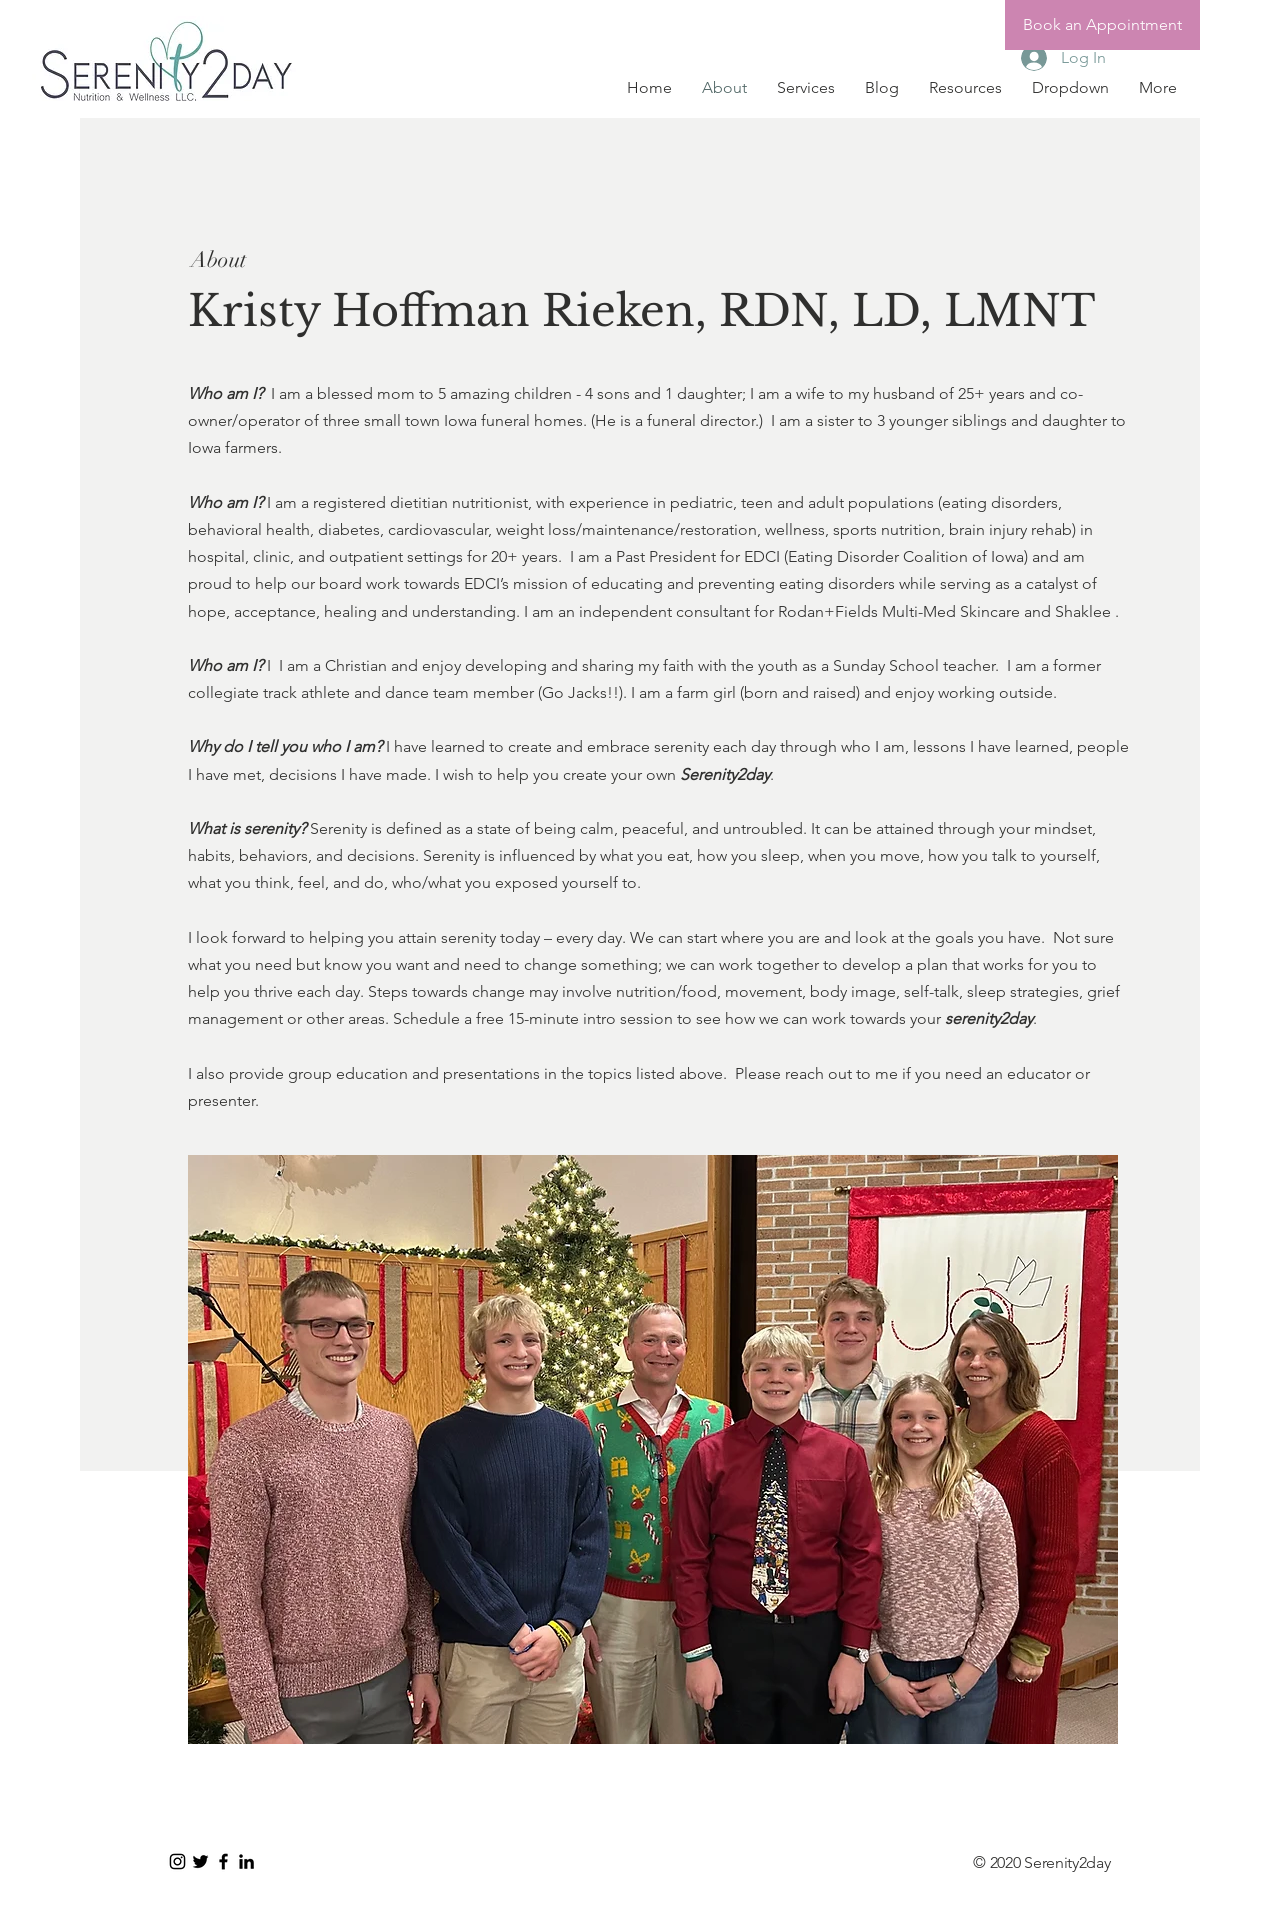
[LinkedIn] (246, 1861)
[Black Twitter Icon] (200, 1861)
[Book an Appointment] (1102, 25)
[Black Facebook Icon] (223, 1861)
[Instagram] (177, 1861)
